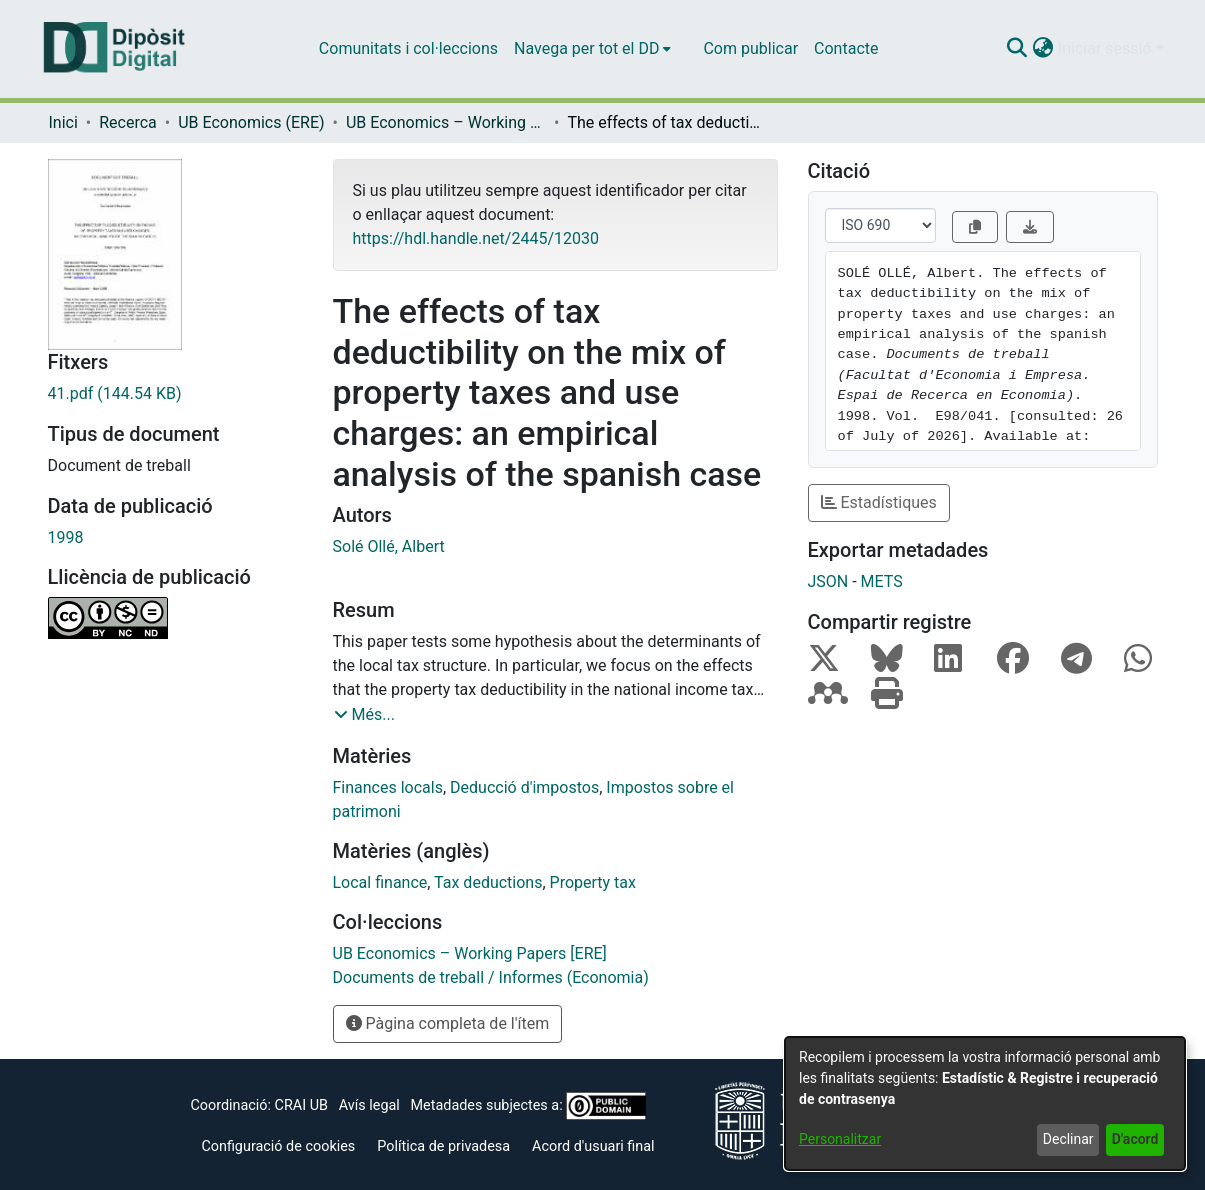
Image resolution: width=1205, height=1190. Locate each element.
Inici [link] (63, 122)
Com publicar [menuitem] (750, 48)
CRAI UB (301, 1105)
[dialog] (985, 1103)
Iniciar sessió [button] (1107, 48)
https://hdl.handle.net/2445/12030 (476, 238)
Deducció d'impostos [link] (524, 787)
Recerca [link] (128, 122)
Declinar (1068, 1139)
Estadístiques (879, 502)
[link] (175, 394)
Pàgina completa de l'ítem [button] (448, 1023)
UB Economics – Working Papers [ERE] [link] (446, 122)
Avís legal (369, 1105)
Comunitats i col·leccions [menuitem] (408, 48)
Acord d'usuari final (593, 1146)
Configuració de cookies (278, 1146)
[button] (1017, 49)
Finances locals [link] (388, 787)
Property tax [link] (593, 882)
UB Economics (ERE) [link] (251, 122)
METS (882, 581)
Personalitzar (840, 1139)
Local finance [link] (380, 882)
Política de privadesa (443, 1146)
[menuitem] (592, 49)
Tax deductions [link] (488, 882)
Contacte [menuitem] (846, 48)
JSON (828, 581)
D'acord (1135, 1139)
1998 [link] (66, 537)
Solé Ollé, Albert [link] (389, 546)
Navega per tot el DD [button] (586, 48)
